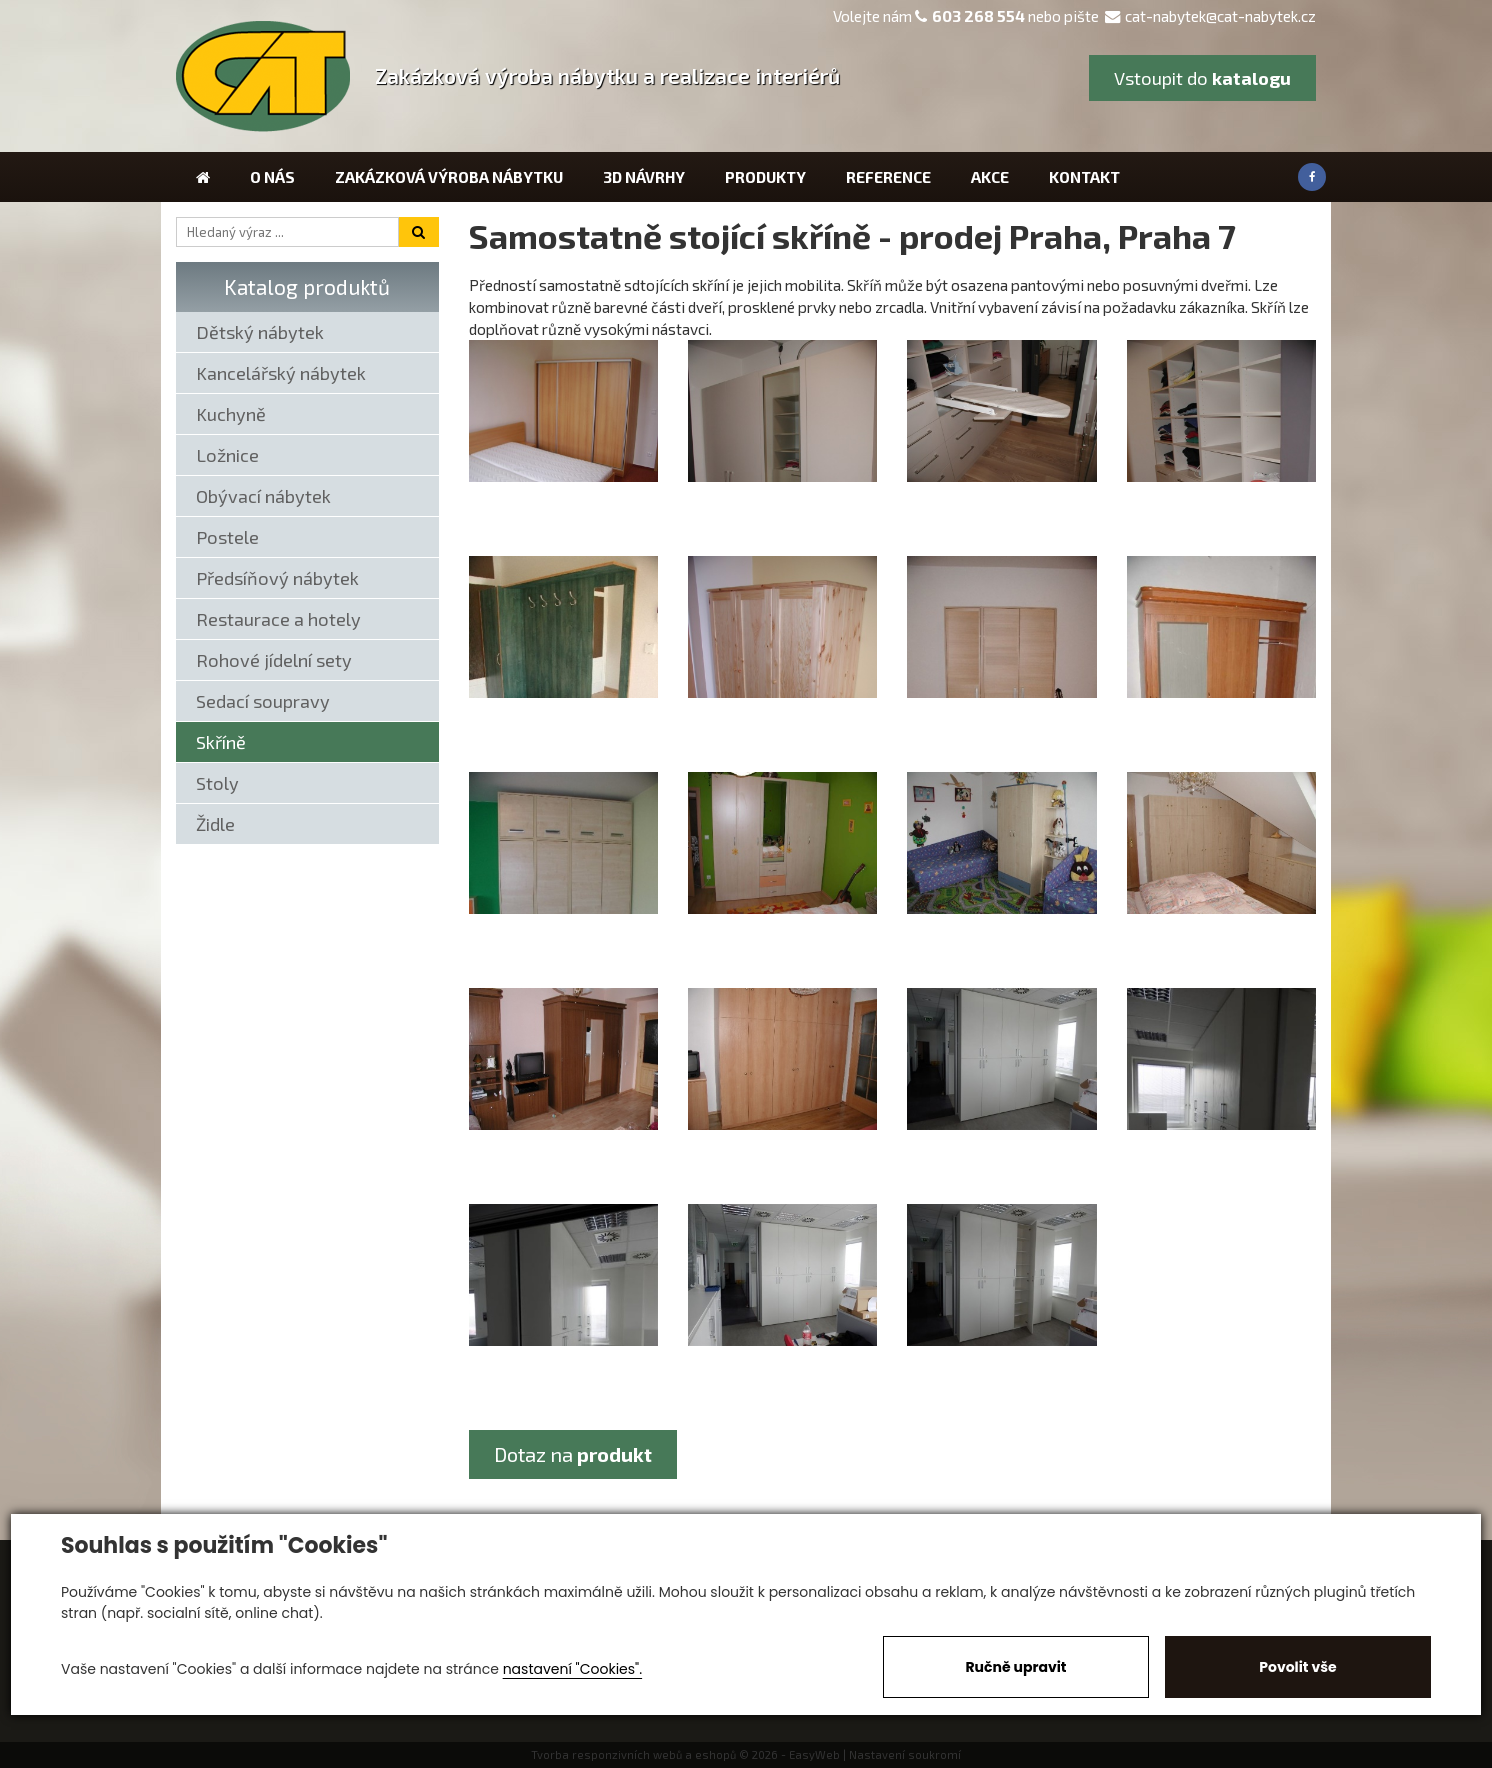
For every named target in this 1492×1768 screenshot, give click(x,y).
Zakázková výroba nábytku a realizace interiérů (607, 75)
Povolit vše (1297, 1667)
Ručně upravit (1015, 1667)
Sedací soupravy (263, 701)
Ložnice (227, 455)
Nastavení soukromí (905, 1754)
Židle (215, 824)
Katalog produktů (307, 286)
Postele (227, 537)
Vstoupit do (1202, 78)
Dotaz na (573, 1454)
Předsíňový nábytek (277, 578)
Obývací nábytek (263, 496)
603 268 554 (978, 16)
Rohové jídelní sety (274, 660)
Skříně (221, 742)
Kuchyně (231, 414)
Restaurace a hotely (278, 619)
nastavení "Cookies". (572, 1669)
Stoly (217, 783)
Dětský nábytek (260, 332)
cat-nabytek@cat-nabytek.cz (1210, 16)
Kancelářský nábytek (281, 373)
